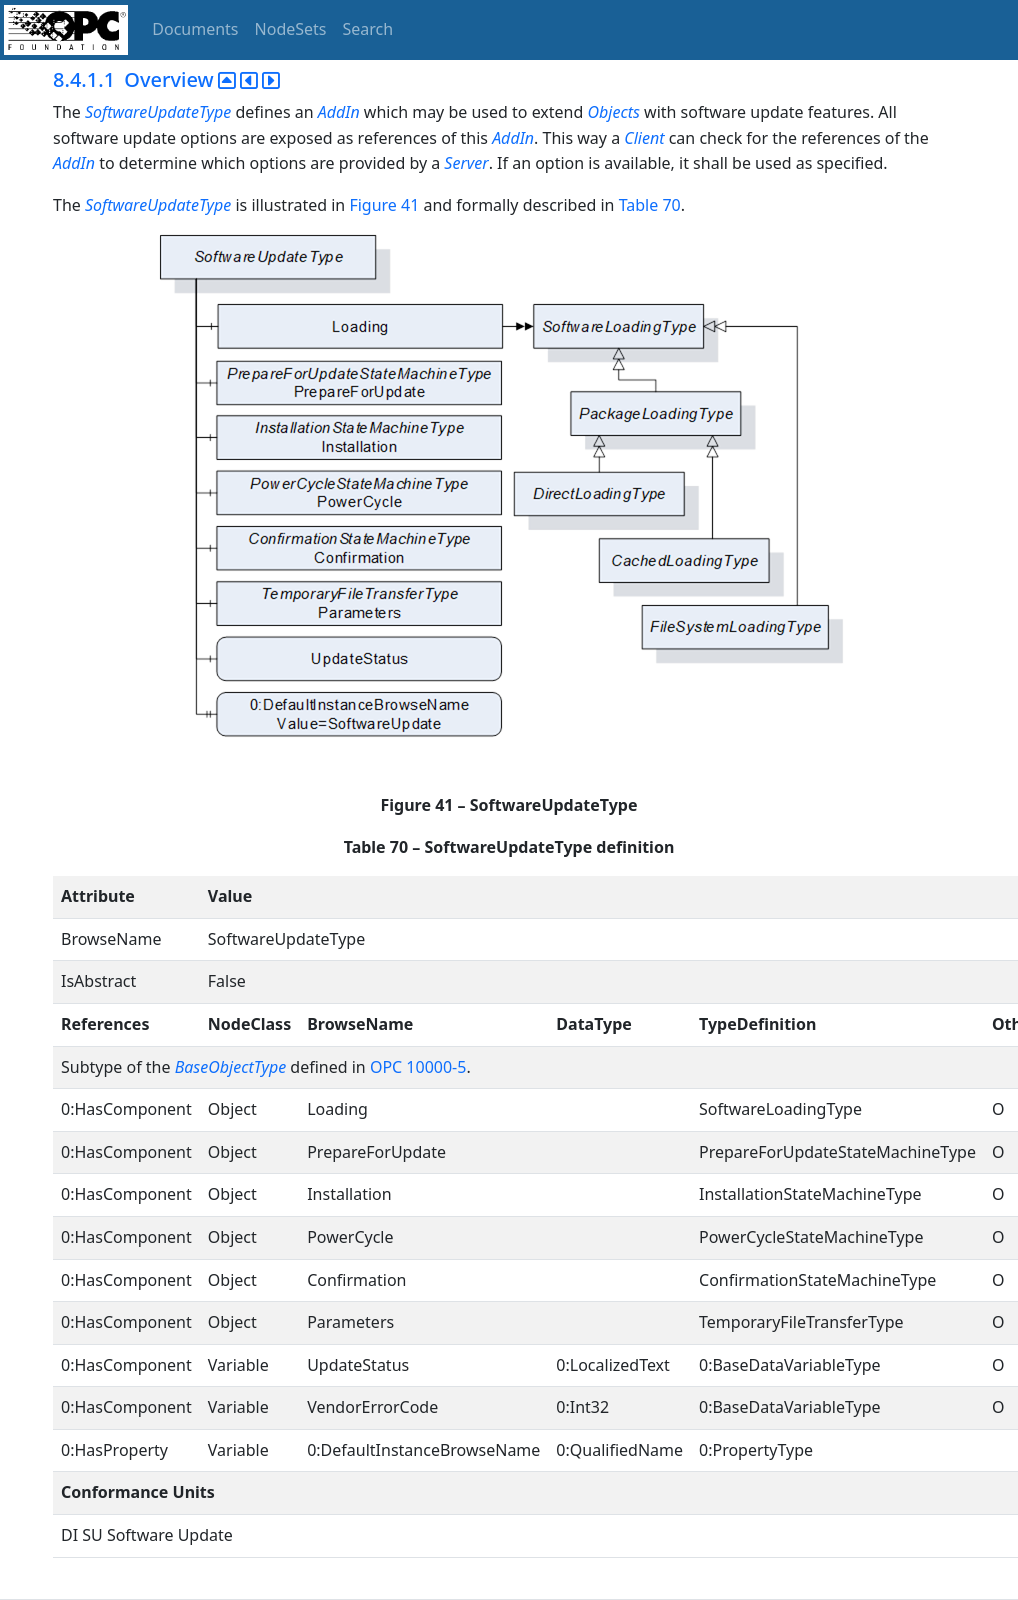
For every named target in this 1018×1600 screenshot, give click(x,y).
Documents (195, 29)
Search (368, 29)
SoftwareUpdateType (158, 112)
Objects (614, 112)
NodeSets (291, 29)
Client (644, 138)
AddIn (339, 112)
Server (466, 163)
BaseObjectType (230, 1067)
